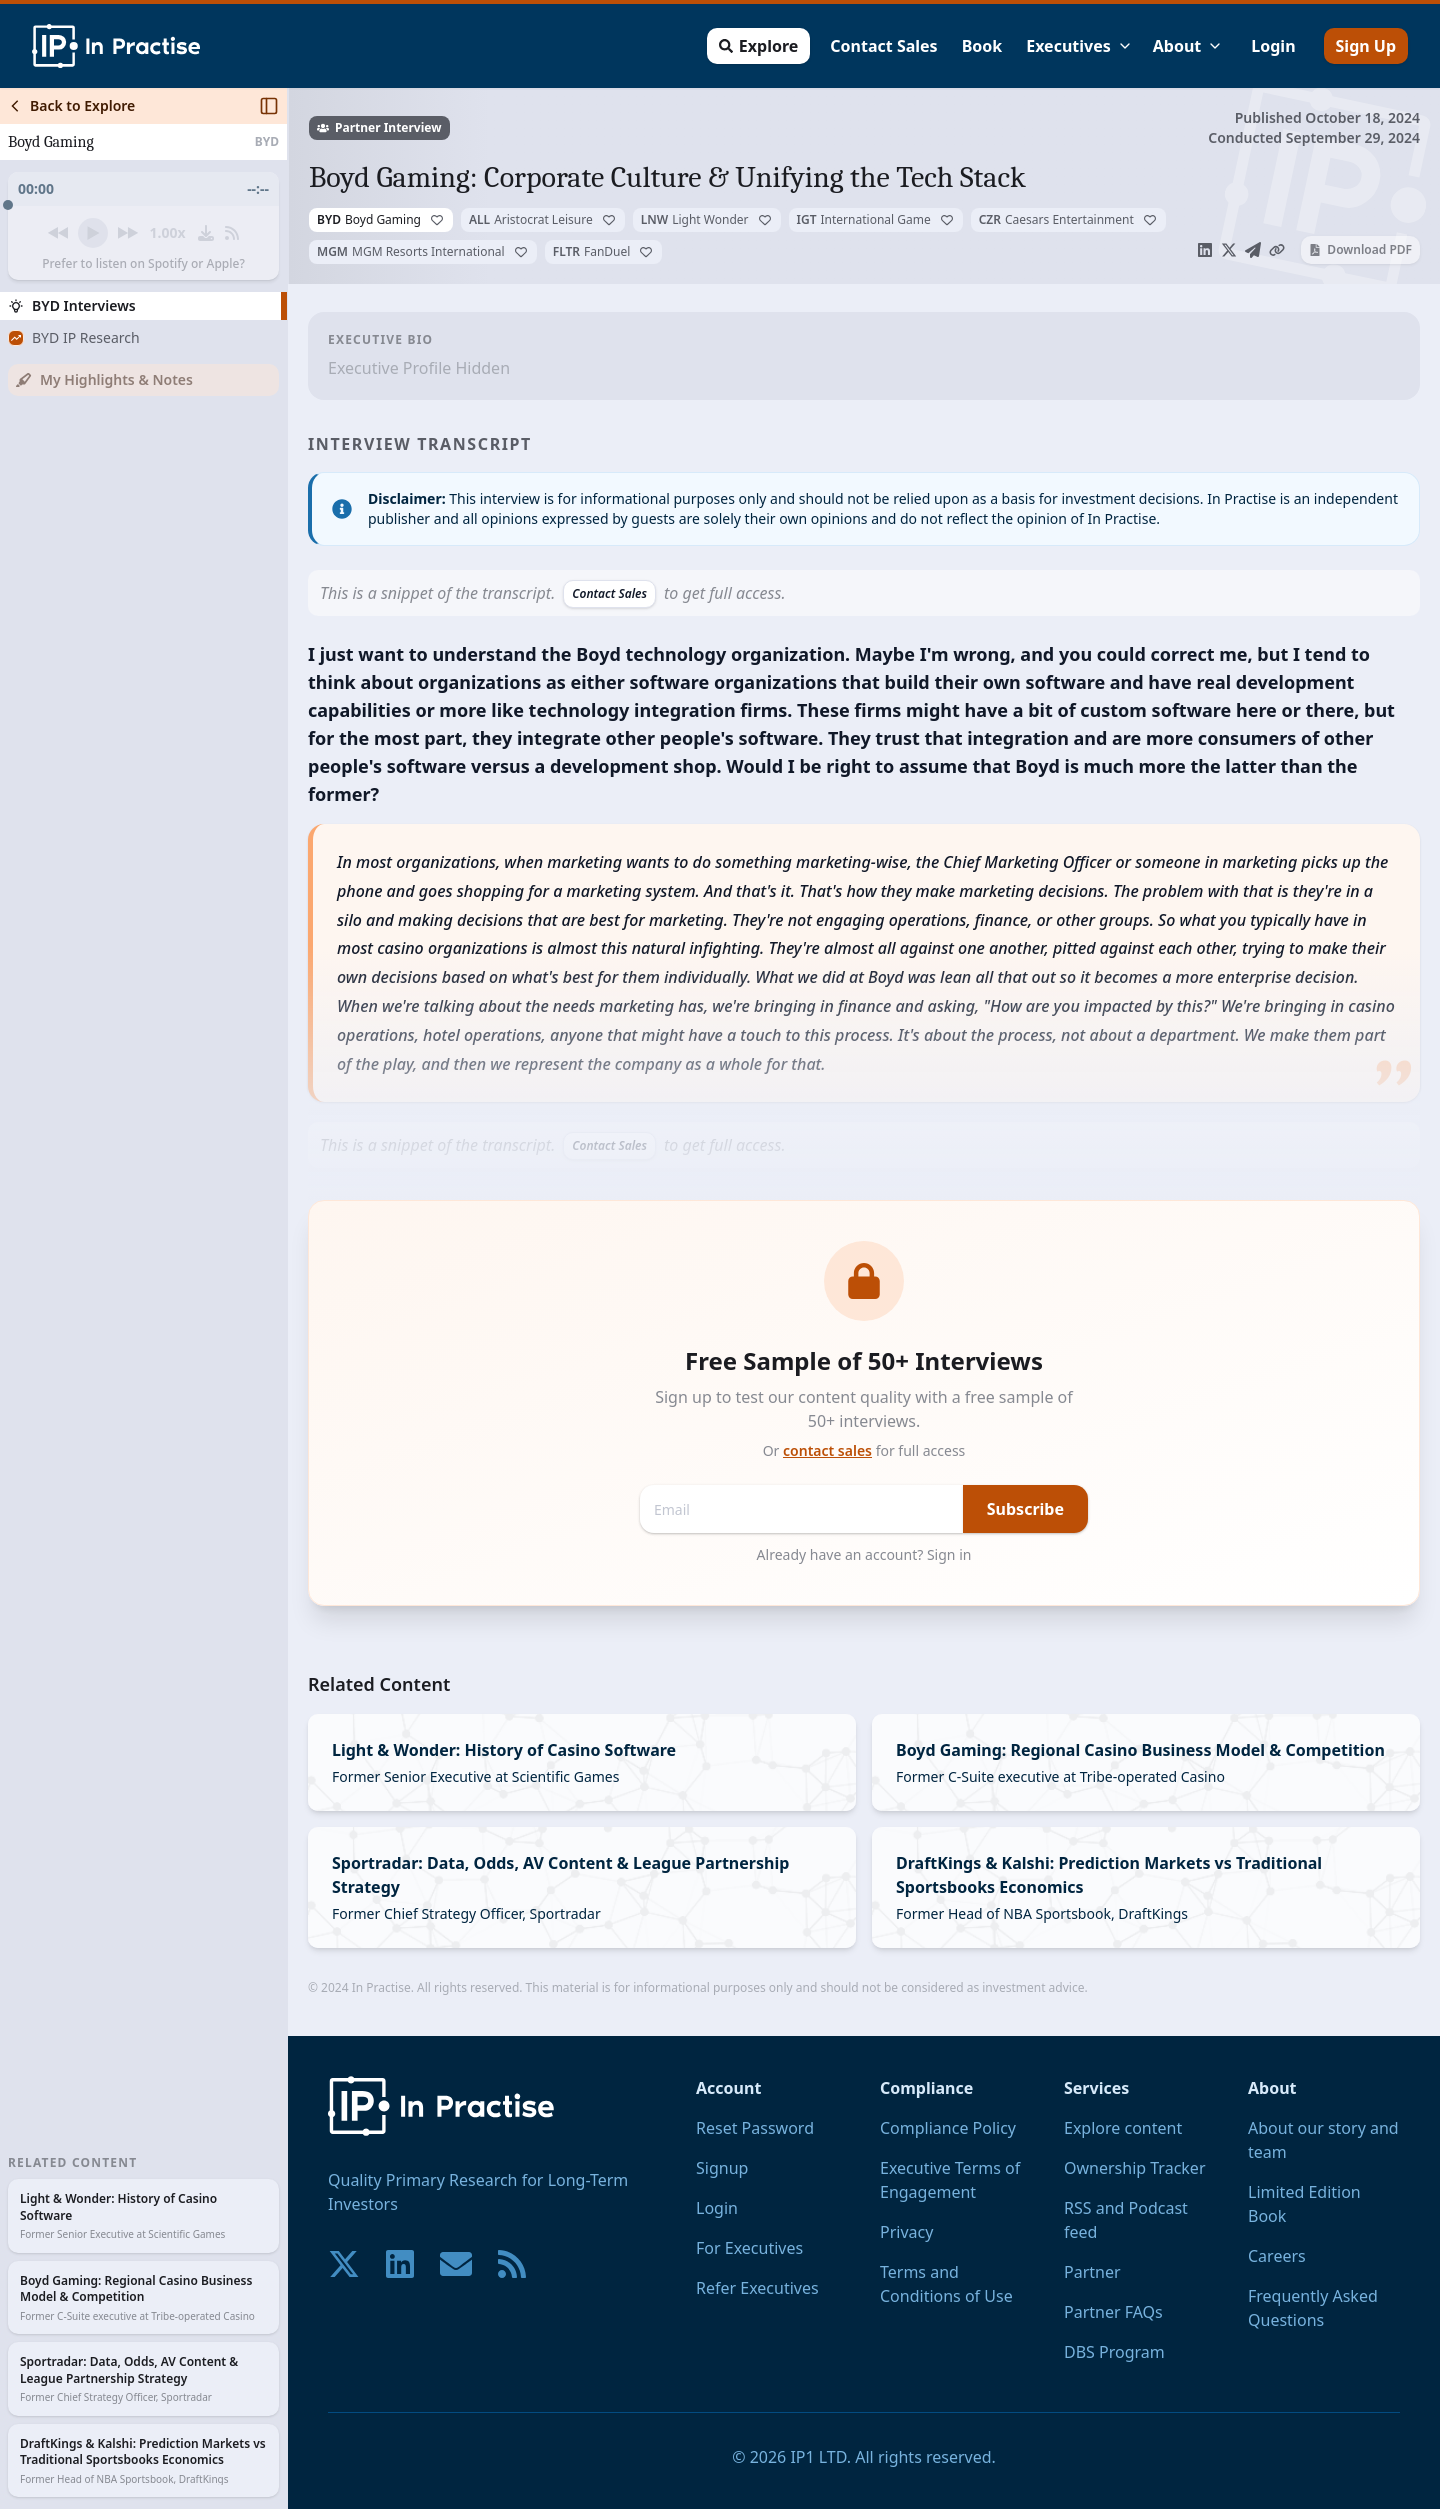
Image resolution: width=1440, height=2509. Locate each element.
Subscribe (1025, 1509)
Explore (758, 46)
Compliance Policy (948, 2128)
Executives (1079, 46)
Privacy (906, 2232)
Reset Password (755, 2128)
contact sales (827, 1450)
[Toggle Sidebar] (287, 1298)
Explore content (1123, 2128)
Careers (1277, 2256)
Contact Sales (883, 46)
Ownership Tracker (1135, 2168)
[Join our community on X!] (344, 2264)
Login (1273, 46)
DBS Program (1114, 2352)
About (1188, 46)
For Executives (749, 2248)
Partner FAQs (1113, 2312)
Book (982, 46)
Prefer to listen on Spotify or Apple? (143, 264)
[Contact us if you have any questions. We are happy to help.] (456, 2264)
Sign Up (1366, 46)
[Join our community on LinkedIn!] (400, 2264)
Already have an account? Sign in (864, 1554)
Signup (722, 2168)
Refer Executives (757, 2288)
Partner (1092, 2272)
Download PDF (1360, 249)
